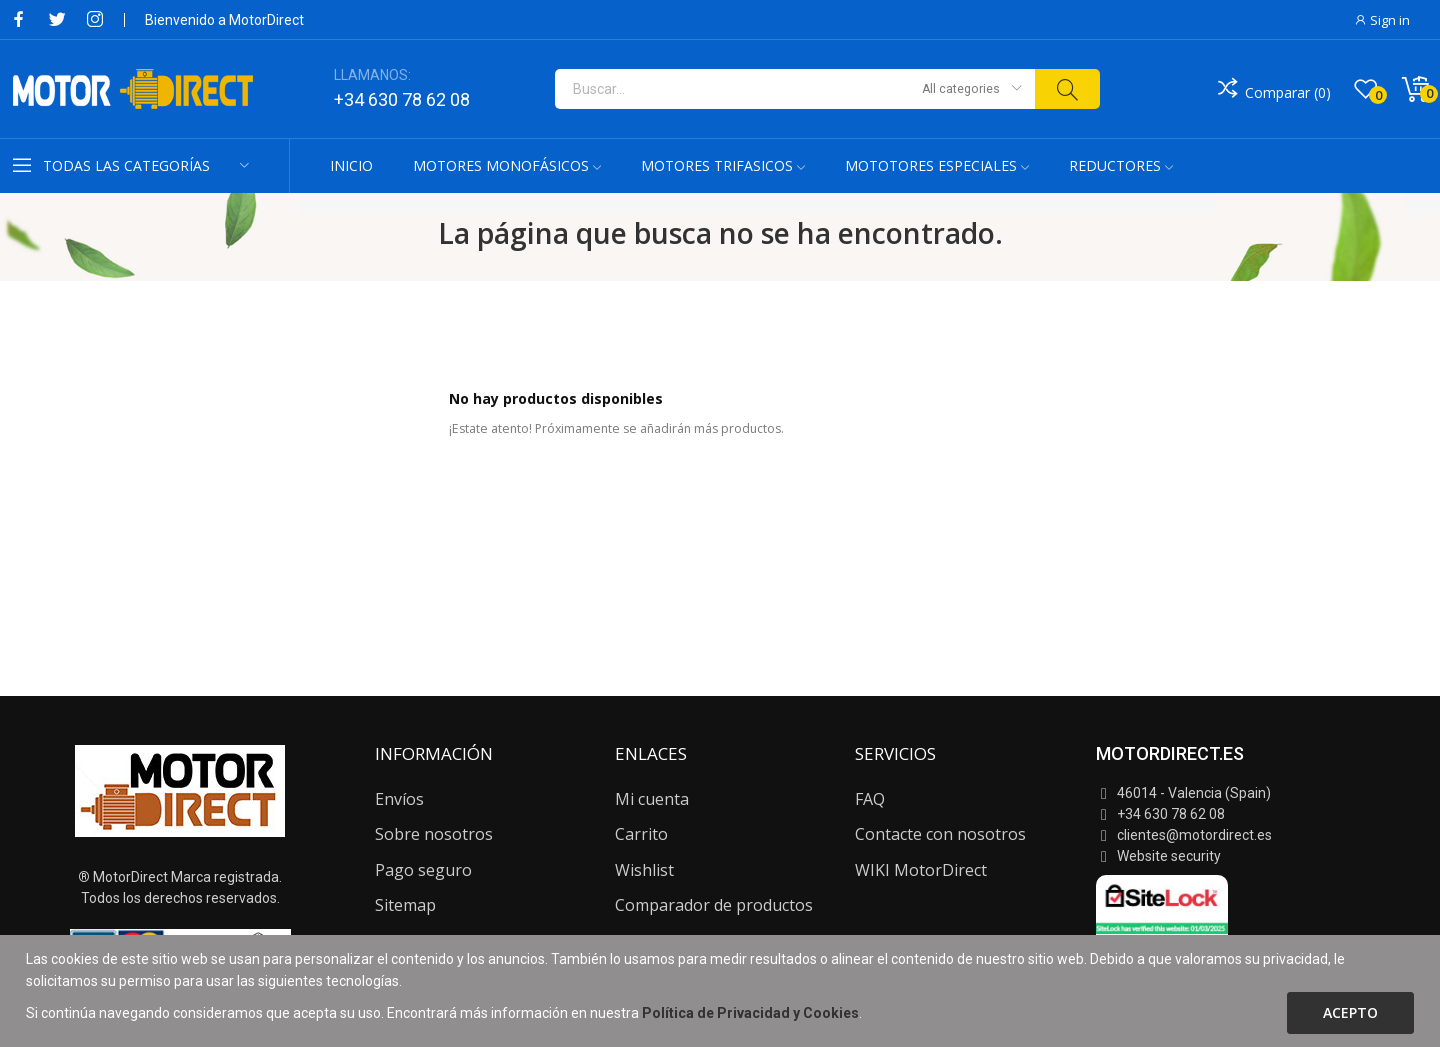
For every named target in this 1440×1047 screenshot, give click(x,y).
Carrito (641, 834)
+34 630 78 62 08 (402, 99)
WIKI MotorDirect (921, 870)
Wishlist (644, 870)
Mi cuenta (652, 799)
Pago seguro (423, 870)
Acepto (1350, 1012)
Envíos (399, 799)
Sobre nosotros (434, 834)
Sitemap (405, 905)
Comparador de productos (714, 905)
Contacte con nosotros (940, 834)
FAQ (870, 799)
